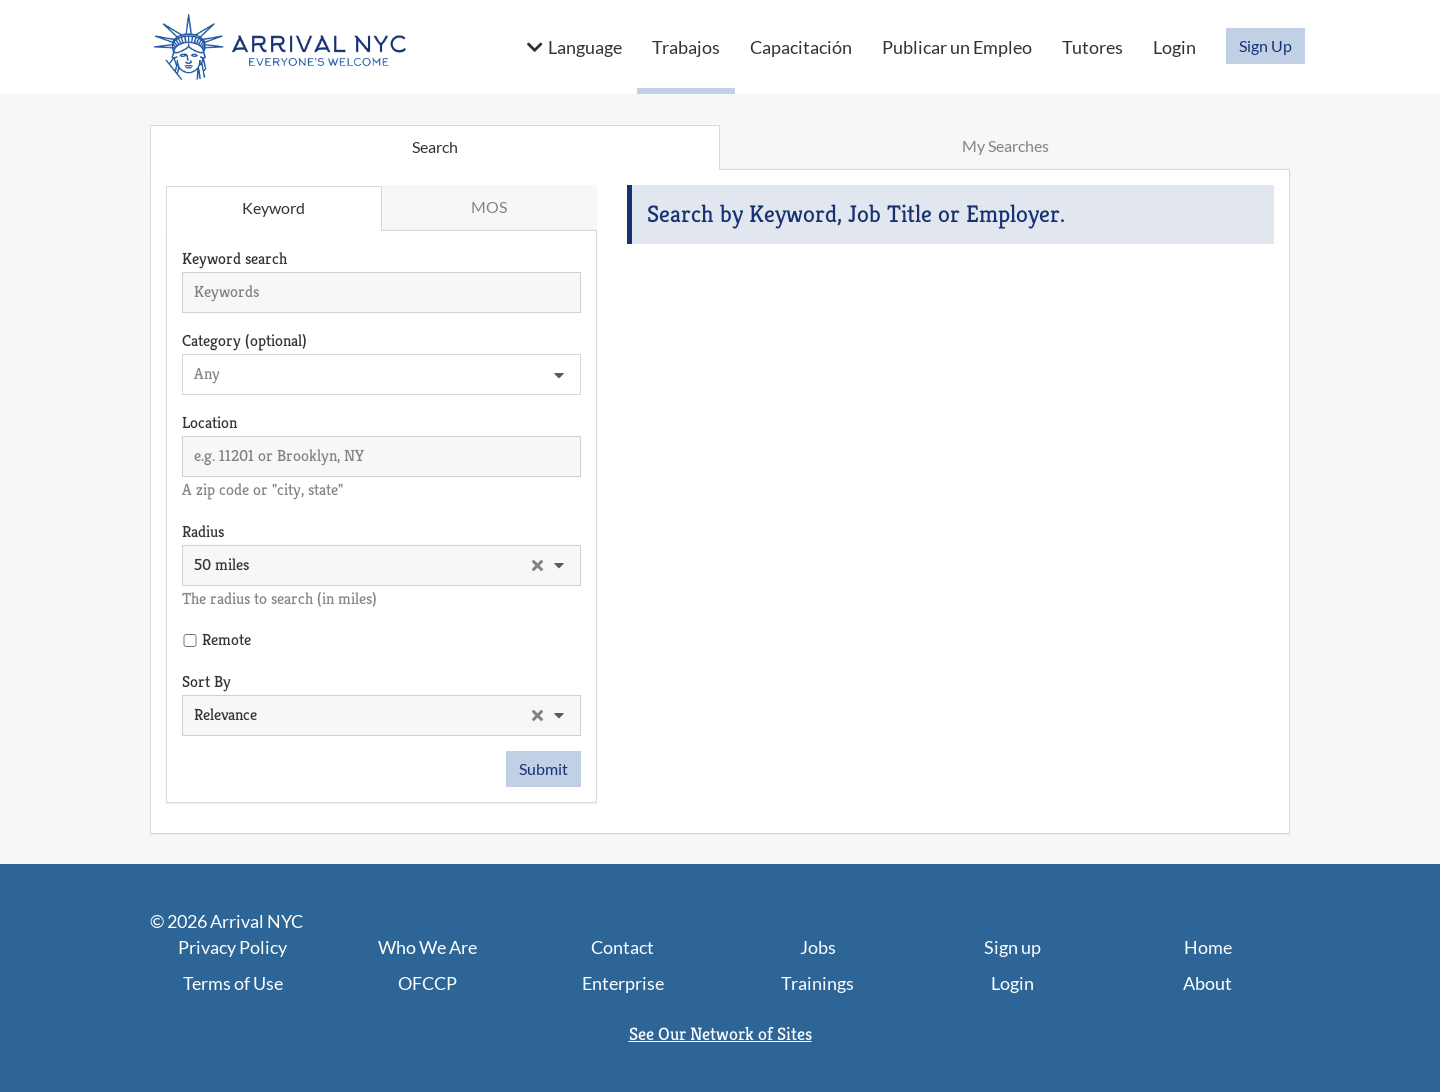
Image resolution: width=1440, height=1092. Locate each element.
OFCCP (427, 983)
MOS (489, 206)
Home (1208, 947)
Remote (226, 639)
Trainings (817, 983)
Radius (203, 531)
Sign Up (1265, 45)
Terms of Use (233, 983)
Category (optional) (244, 340)
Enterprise (623, 983)
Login (1174, 47)
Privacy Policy (232, 947)
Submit (543, 768)
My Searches (1005, 145)
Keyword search (234, 258)
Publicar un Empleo (957, 47)
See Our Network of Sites (720, 1033)
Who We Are (427, 947)
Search (435, 146)
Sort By (206, 681)
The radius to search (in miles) (279, 598)
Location (209, 422)
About (1207, 983)
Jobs (818, 947)
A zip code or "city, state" (262, 489)
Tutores (1092, 47)
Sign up (1012, 947)
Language (585, 47)
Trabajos (686, 47)
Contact (622, 947)
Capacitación (801, 47)
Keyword (273, 207)
